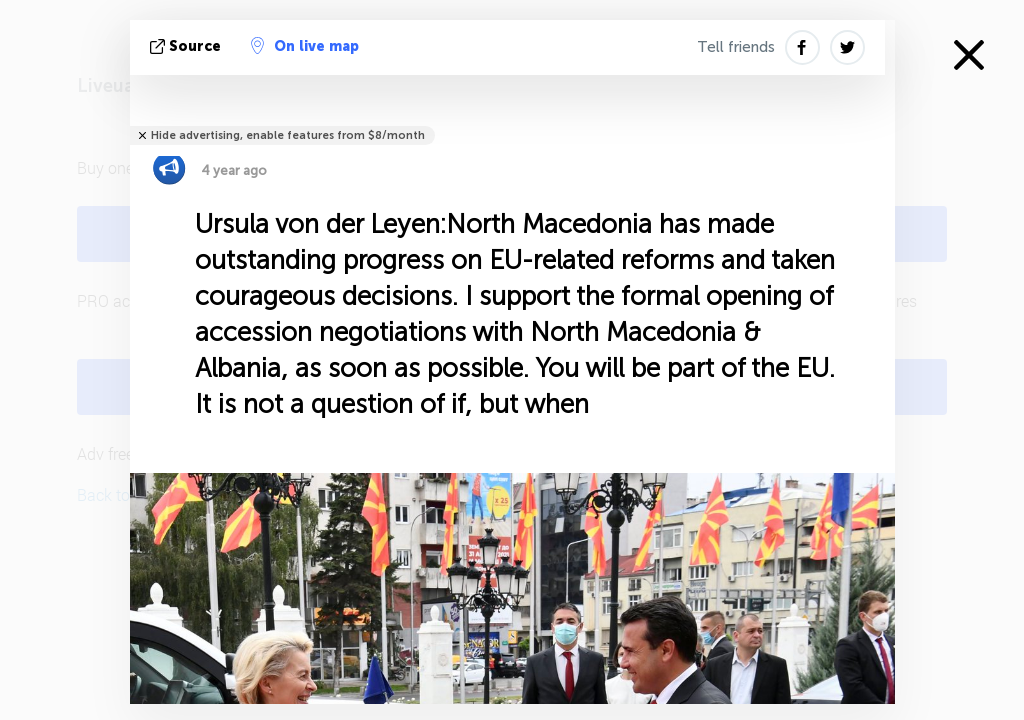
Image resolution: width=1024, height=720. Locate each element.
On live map (305, 46)
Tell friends (736, 47)
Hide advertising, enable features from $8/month (288, 135)
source (187, 46)
